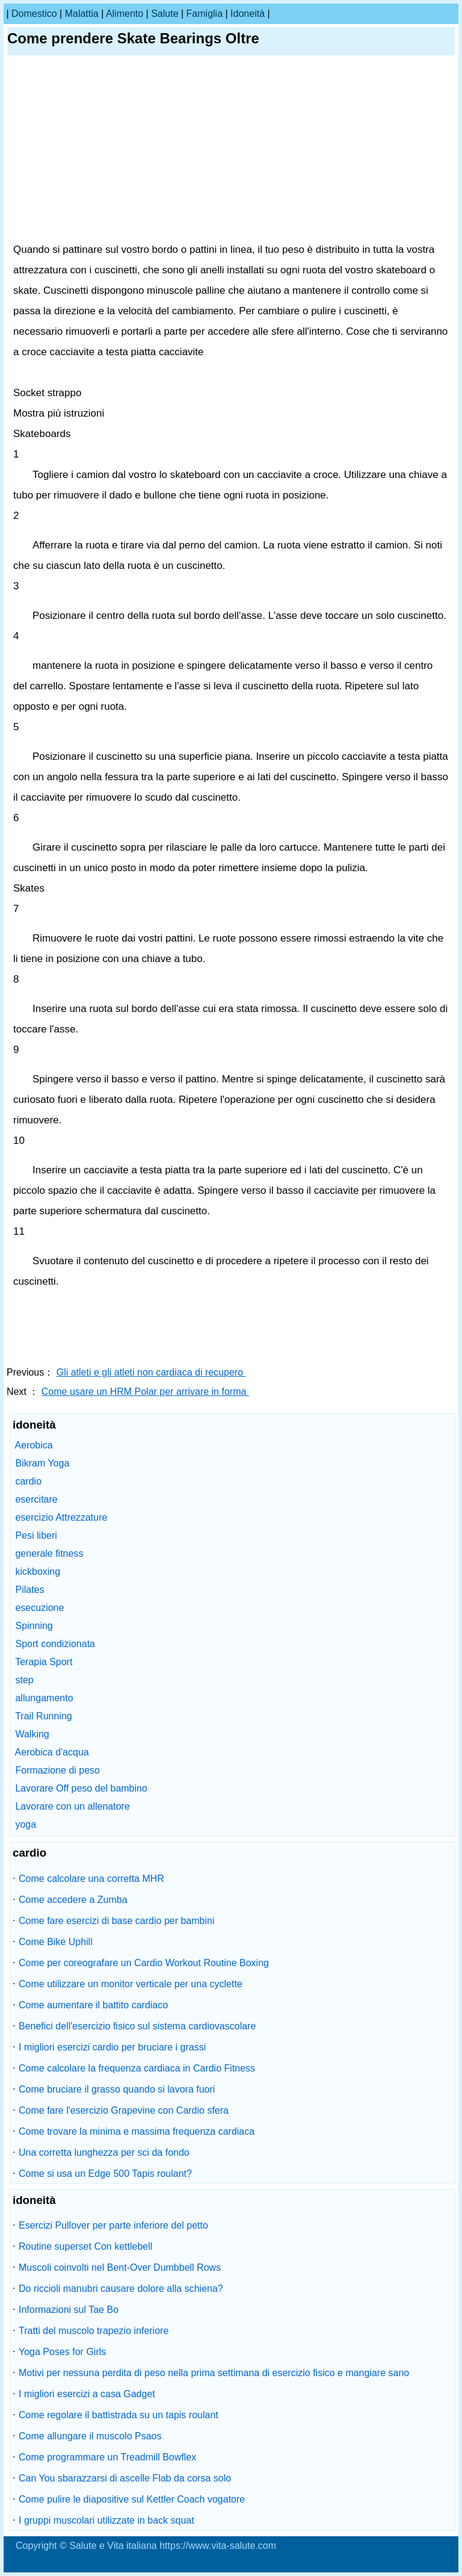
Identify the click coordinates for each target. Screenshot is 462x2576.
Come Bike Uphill (56, 1942)
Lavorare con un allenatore (72, 1806)
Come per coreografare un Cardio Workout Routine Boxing (144, 1963)
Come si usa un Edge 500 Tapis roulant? (105, 2173)
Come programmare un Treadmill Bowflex (107, 2457)
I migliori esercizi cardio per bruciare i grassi (112, 2047)
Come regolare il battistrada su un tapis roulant (118, 2415)
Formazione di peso (57, 1770)
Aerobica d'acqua (52, 1752)
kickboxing (37, 1571)
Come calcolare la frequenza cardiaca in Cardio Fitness (137, 2068)
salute (164, 13)
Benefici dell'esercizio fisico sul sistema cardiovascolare (137, 2026)
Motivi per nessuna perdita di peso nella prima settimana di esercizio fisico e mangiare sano (214, 2373)
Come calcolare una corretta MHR (91, 1878)
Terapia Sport (43, 1662)
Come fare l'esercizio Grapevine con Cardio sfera (124, 2110)
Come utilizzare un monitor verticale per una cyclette (130, 1984)
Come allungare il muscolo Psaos (90, 2436)
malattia (82, 13)
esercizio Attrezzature (61, 1517)
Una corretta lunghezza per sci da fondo (104, 2152)
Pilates (29, 1589)
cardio (28, 1481)
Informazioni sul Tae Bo (69, 2309)
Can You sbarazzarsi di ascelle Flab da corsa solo (125, 2478)
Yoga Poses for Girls (62, 2352)
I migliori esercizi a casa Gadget (87, 2394)
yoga (25, 1824)
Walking (32, 1734)
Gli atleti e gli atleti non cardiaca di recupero (151, 1372)
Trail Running (43, 1716)
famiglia (204, 13)
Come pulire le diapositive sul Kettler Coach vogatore (132, 2499)
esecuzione (39, 1608)
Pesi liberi (36, 1535)
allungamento (44, 1698)
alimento (124, 13)
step (24, 1680)
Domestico (34, 13)
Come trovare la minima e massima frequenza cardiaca (136, 2131)
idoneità (247, 13)
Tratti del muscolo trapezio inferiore (93, 2331)
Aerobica (34, 1445)
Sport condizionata (55, 1644)
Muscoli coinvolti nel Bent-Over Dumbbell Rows (120, 2267)
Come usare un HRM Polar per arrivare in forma (145, 1391)
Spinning (33, 1626)
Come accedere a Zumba (73, 1900)
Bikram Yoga (42, 1463)
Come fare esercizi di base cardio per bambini (116, 1921)
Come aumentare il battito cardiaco (93, 2005)
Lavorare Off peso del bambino (81, 1788)
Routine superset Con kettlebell (85, 2246)
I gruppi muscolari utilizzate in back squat (106, 2520)
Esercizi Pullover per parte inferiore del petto (113, 2225)
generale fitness (49, 1553)
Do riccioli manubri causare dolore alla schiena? (121, 2288)
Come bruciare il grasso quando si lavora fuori (117, 2089)
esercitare (36, 1499)
